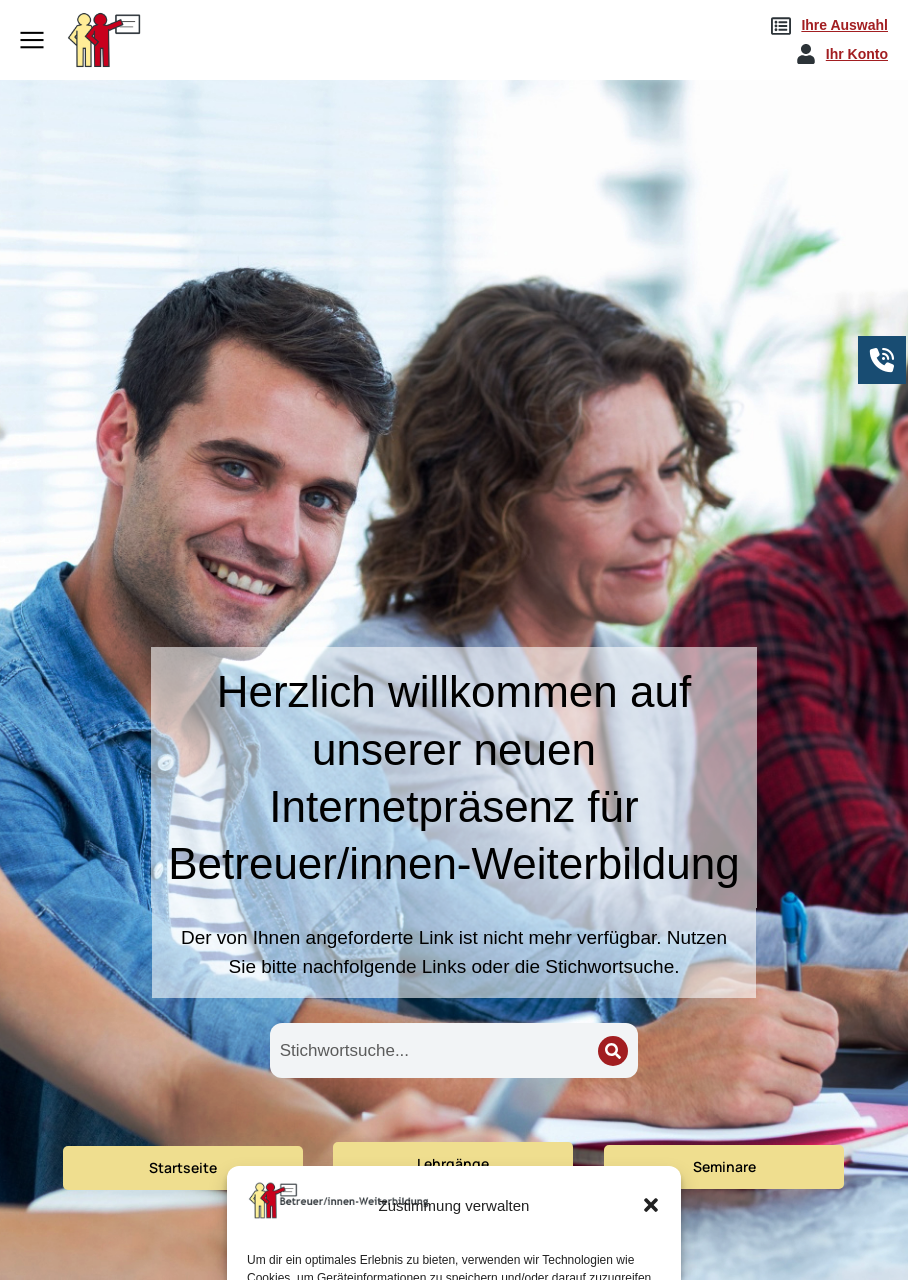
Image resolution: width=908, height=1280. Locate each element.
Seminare (724, 1166)
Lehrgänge (453, 1163)
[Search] (613, 1051)
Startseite (183, 1167)
